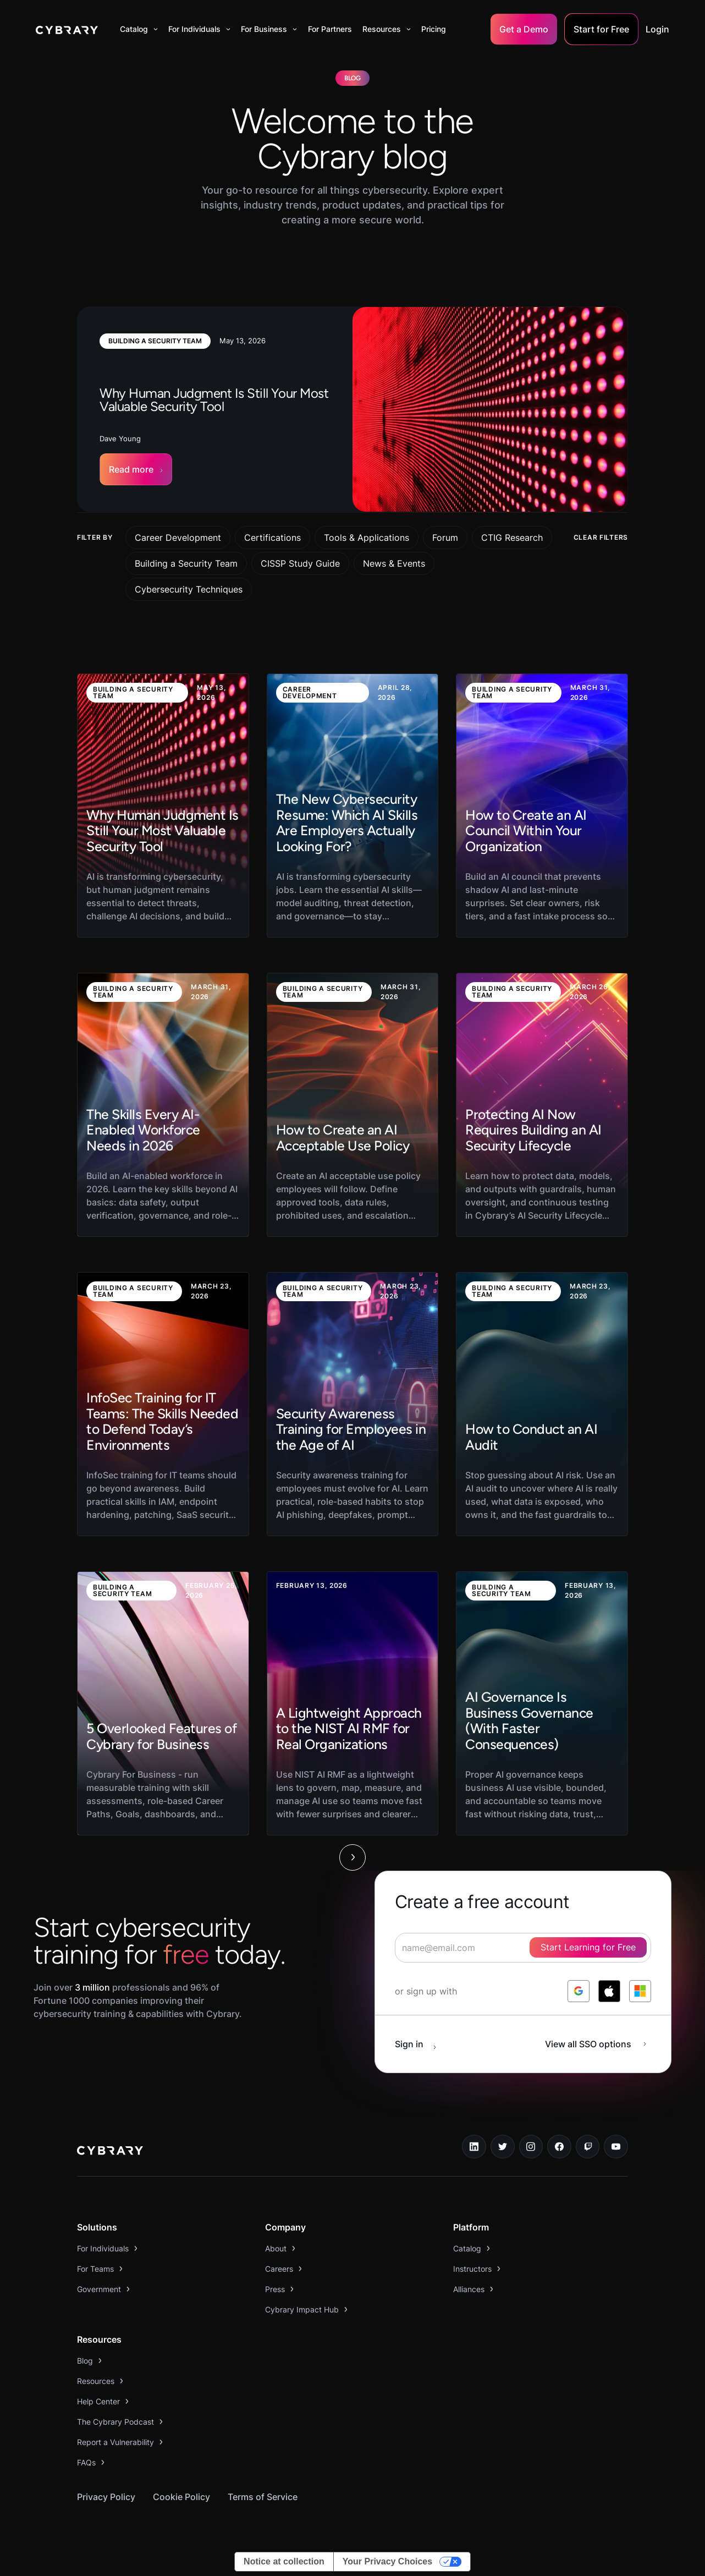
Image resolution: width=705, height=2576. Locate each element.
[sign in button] (421, 2044)
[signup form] (523, 1948)
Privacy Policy (106, 2496)
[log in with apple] (609, 1991)
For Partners (330, 29)
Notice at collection (284, 2561)
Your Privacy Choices (387, 2561)
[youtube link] (616, 2147)
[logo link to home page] (110, 2151)
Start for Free (601, 29)
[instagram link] (531, 2147)
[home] (67, 29)
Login (657, 29)
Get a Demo (523, 29)
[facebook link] (559, 2147)
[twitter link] (503, 2147)
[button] (139, 29)
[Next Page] (352, 1857)
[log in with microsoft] (640, 1991)
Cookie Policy (181, 2496)
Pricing (433, 29)
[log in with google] (579, 1991)
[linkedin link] (474, 2147)
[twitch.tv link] (588, 2147)
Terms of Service (263, 2496)
